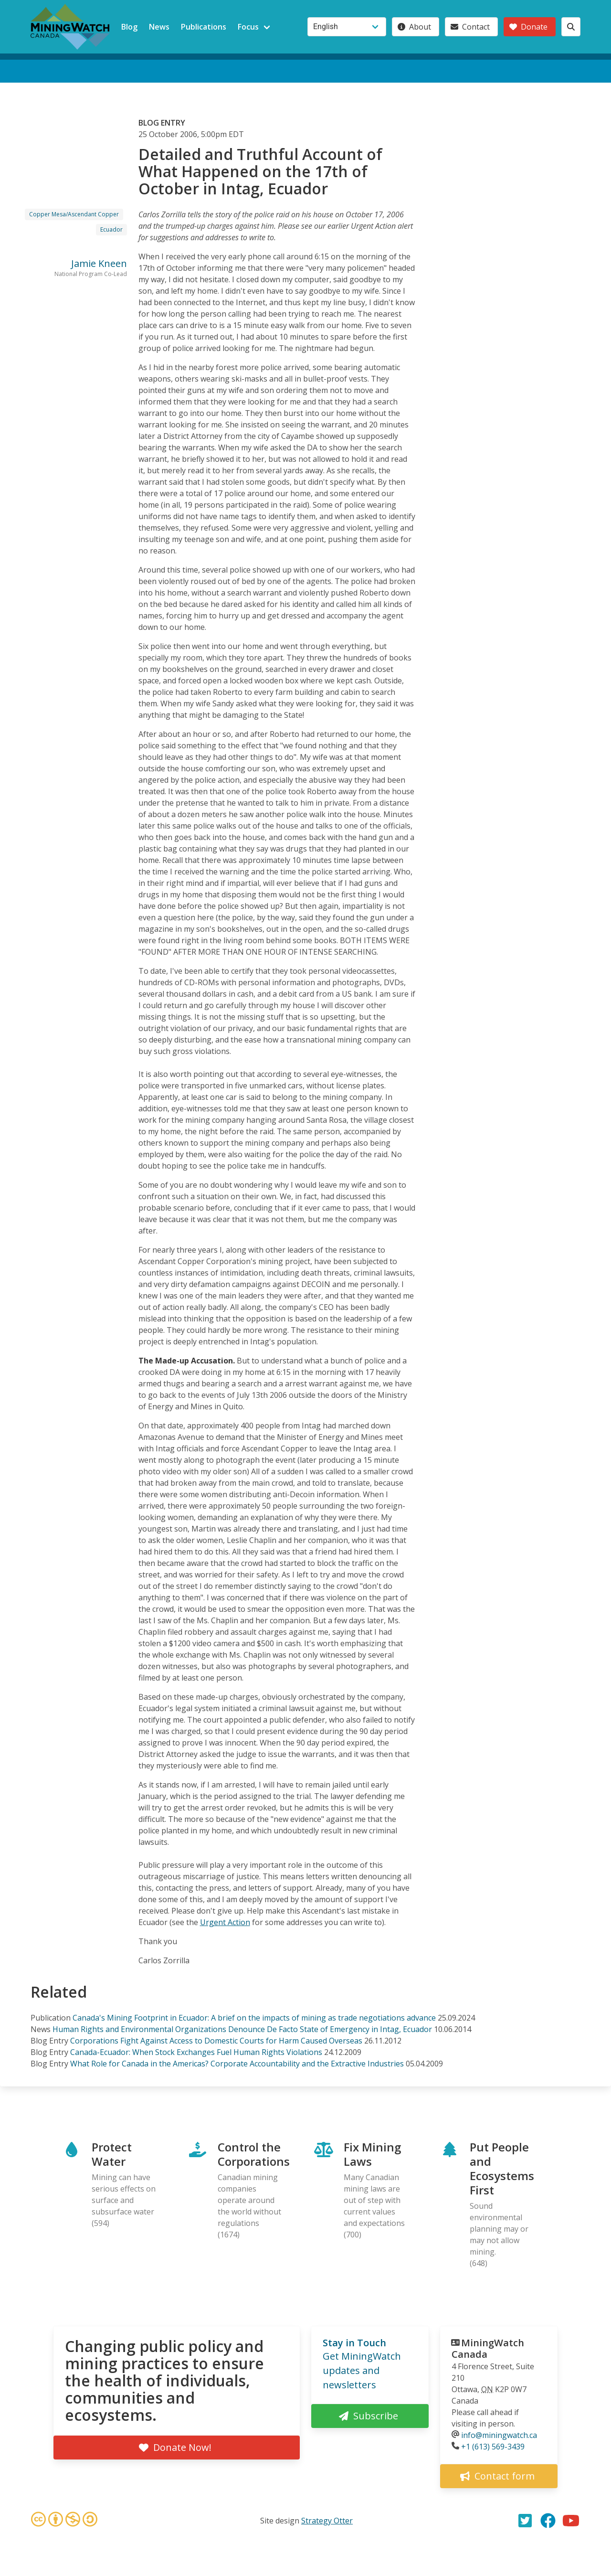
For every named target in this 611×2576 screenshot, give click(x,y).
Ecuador (111, 229)
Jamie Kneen (99, 263)
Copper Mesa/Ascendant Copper (74, 214)
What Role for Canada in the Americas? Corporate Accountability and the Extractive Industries (237, 2063)
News (159, 26)
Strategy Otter (327, 2520)
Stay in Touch (354, 2342)
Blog (129, 26)
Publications (203, 26)
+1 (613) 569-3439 (493, 2446)
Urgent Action (225, 1922)
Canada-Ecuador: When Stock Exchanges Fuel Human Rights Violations (196, 2052)
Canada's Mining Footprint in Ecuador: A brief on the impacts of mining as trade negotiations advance (254, 2017)
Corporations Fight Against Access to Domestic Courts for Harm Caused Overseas (216, 2040)
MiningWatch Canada (488, 2348)
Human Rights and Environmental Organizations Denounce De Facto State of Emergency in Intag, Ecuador (242, 2029)
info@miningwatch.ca (499, 2435)
